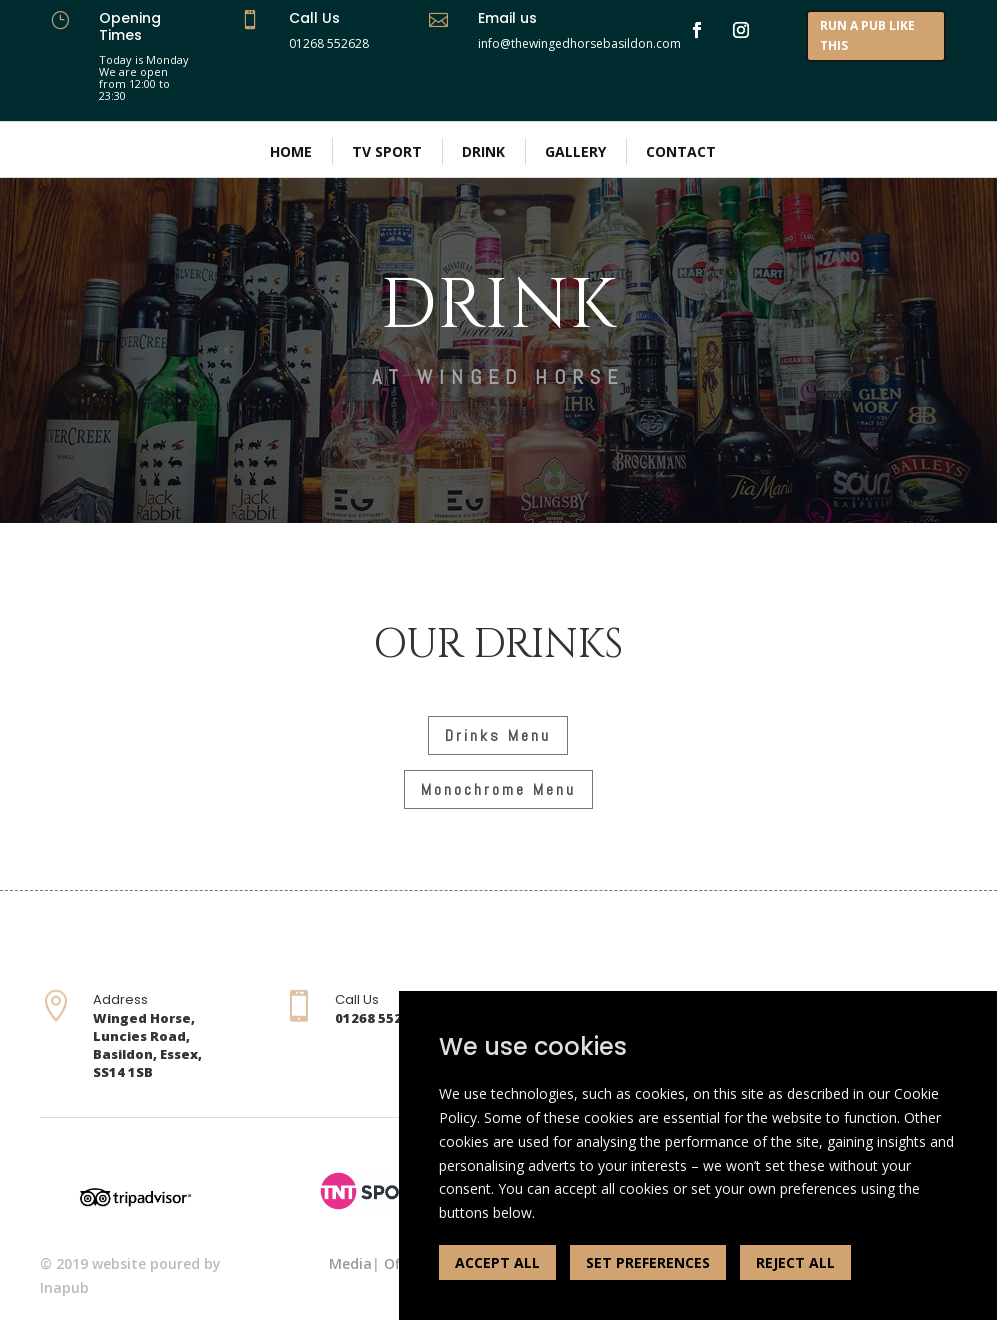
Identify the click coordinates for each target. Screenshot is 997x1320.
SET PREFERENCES (648, 1262)
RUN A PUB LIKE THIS (867, 35)
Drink (483, 151)
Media (350, 1263)
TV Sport (387, 151)
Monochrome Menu (498, 789)
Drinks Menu (498, 735)
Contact (681, 151)
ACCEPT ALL (497, 1262)
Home (291, 151)
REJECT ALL (795, 1262)
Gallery (575, 151)
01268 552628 (329, 43)
